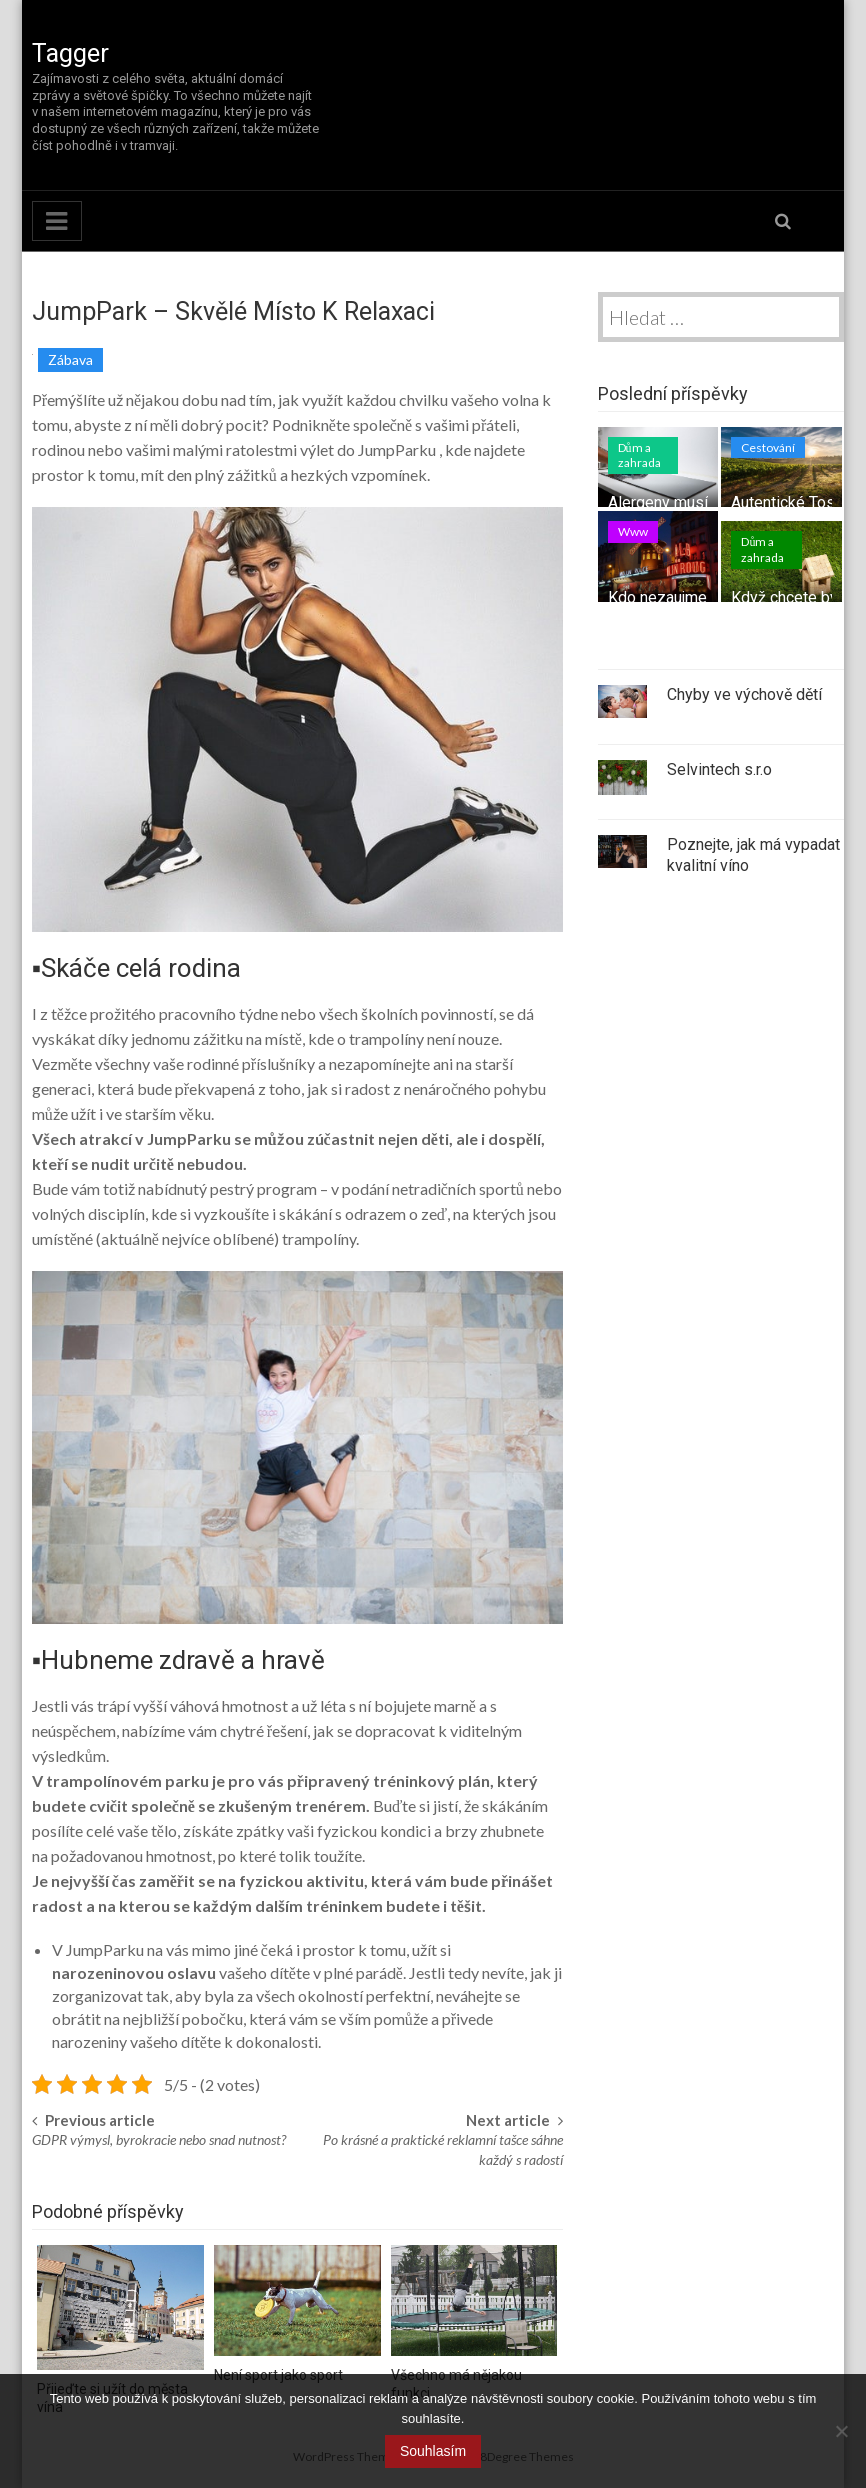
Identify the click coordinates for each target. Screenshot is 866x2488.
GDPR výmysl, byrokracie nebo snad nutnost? (159, 2139)
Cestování (768, 447)
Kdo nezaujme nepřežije (691, 597)
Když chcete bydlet (798, 597)
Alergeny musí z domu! (688, 502)
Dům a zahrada (639, 455)
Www (633, 531)
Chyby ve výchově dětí (744, 694)
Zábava (70, 359)
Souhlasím (433, 2451)
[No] (841, 2431)
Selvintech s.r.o (719, 769)
